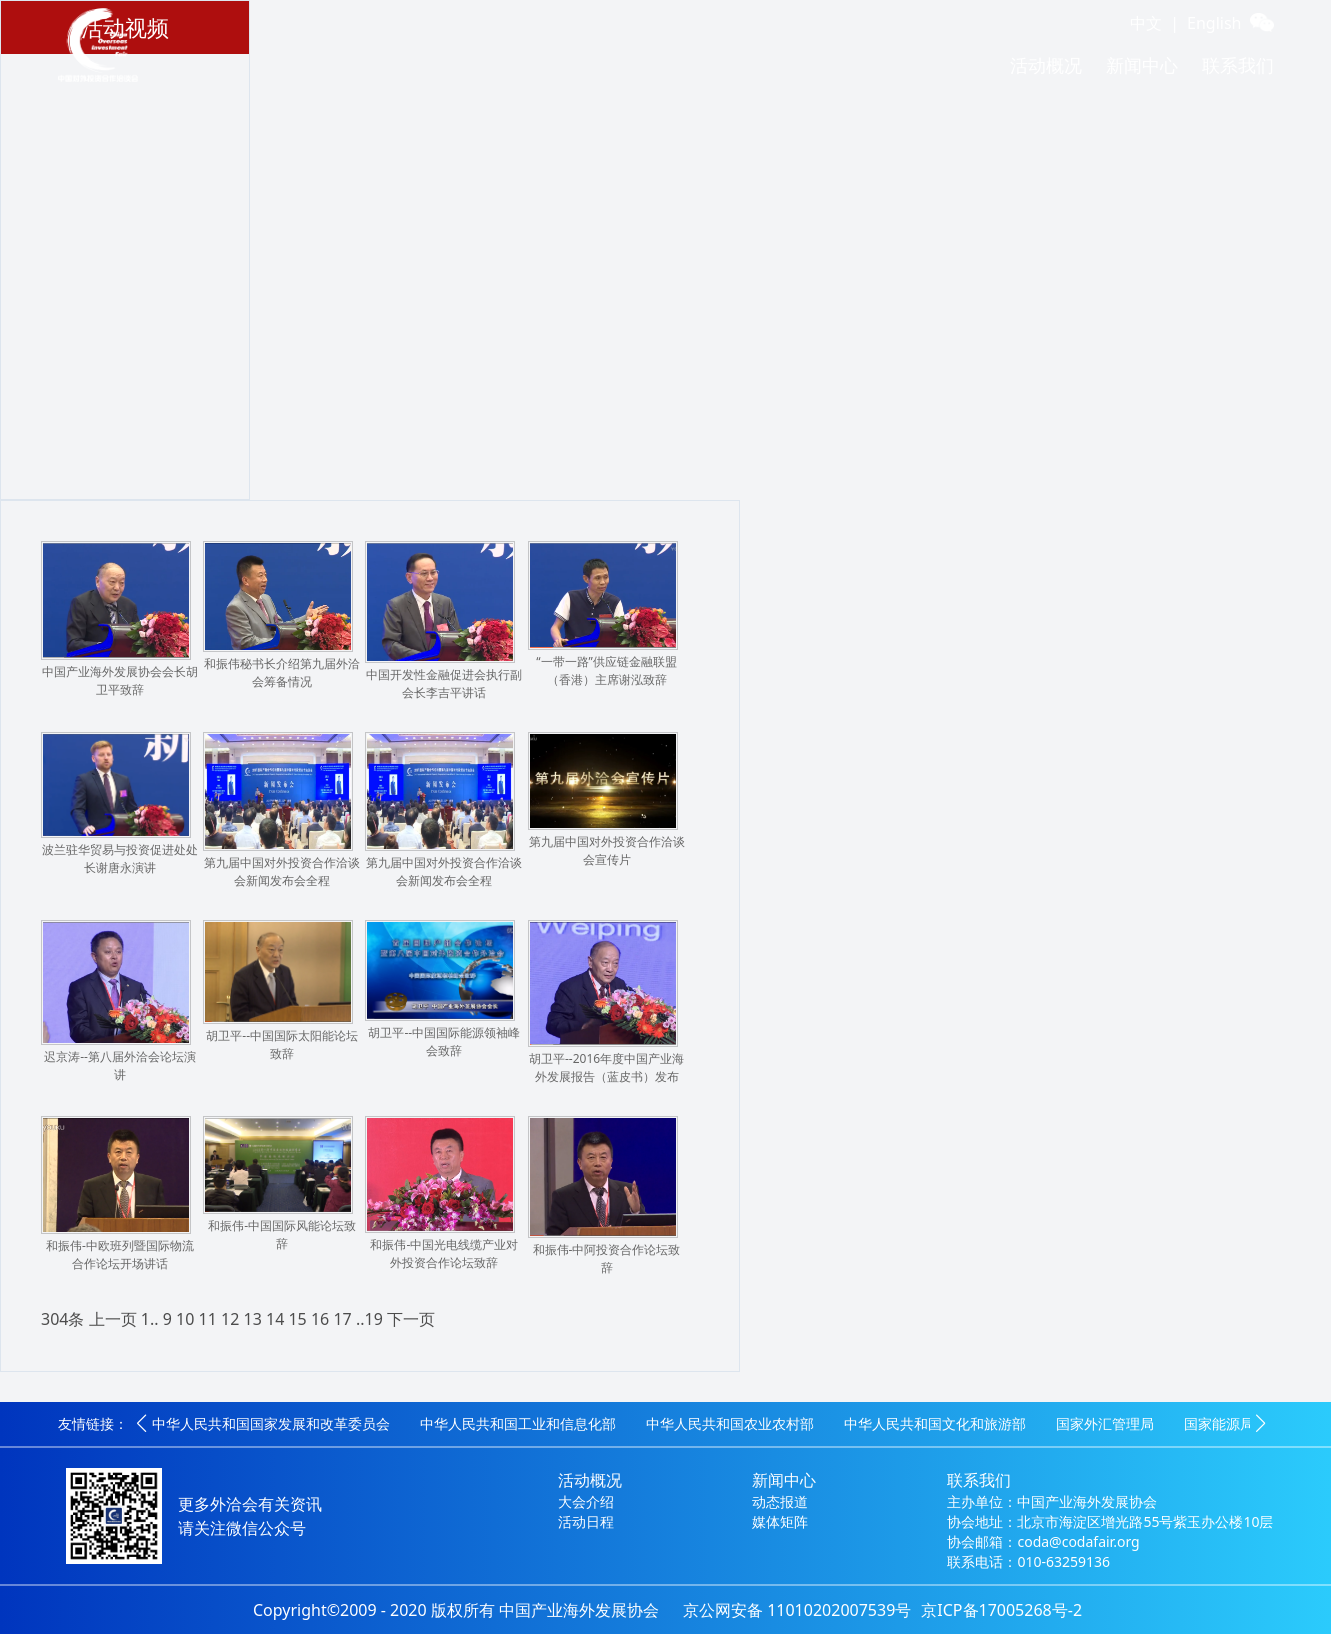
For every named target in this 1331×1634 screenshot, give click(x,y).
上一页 (113, 1319)
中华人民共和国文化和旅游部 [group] (935, 1423)
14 (275, 1319)
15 (297, 1319)
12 (230, 1319)
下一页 (411, 1319)
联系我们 (1238, 65)
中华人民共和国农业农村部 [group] (730, 1423)
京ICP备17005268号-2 (1001, 1610)
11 (208, 1319)
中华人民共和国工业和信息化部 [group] (518, 1423)
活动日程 (586, 1521)
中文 (1146, 23)
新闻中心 (1142, 65)
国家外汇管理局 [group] (1105, 1423)
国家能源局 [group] (1219, 1423)
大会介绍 (586, 1501)
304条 (62, 1319)
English (1214, 23)
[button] (141, 1424)
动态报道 (780, 1501)
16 (320, 1319)
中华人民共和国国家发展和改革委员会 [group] (271, 1423)
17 (342, 1319)
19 (374, 1319)
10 (185, 1319)
